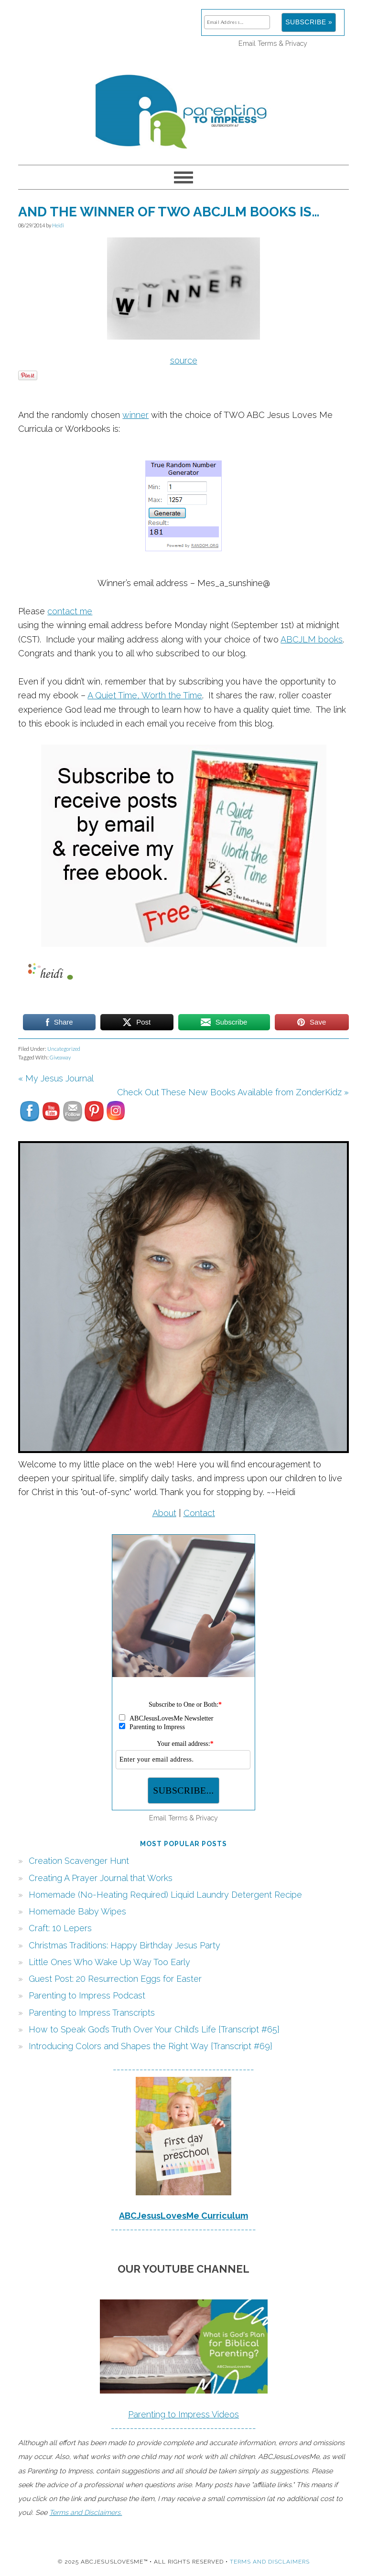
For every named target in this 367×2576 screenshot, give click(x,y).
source (183, 360)
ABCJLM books (312, 639)
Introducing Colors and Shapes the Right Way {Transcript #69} (150, 2046)
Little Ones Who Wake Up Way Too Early (109, 1962)
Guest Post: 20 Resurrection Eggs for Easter (115, 1979)
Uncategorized (63, 1049)
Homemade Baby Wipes (77, 1911)
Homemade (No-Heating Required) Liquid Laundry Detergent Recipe (165, 1895)
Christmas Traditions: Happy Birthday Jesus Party (124, 1945)
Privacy (296, 43)
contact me (69, 611)
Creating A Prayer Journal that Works (101, 1878)
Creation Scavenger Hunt (79, 1861)
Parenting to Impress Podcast (87, 1995)
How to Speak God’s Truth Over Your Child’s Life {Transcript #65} (154, 2029)
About (164, 1513)
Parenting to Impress (183, 107)
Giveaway (60, 1057)
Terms (267, 43)
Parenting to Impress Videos (183, 2414)
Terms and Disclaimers (270, 2561)
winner (135, 415)
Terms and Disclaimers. (85, 2512)
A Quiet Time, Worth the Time (144, 695)
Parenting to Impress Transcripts (92, 2013)
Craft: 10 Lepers (60, 1928)
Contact (199, 1513)
